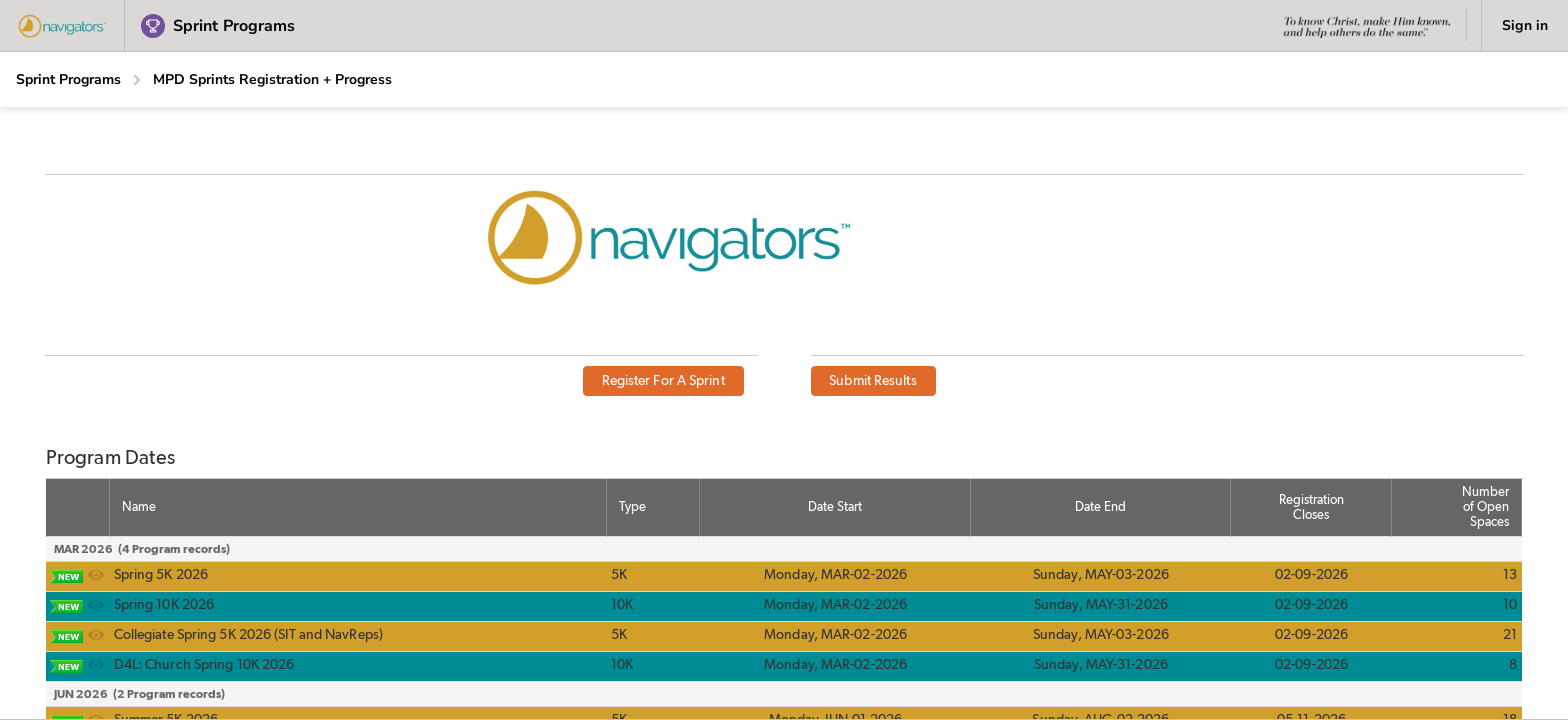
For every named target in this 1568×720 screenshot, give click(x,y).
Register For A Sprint (663, 381)
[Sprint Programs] (68, 80)
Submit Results (872, 381)
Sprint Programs (68, 79)
